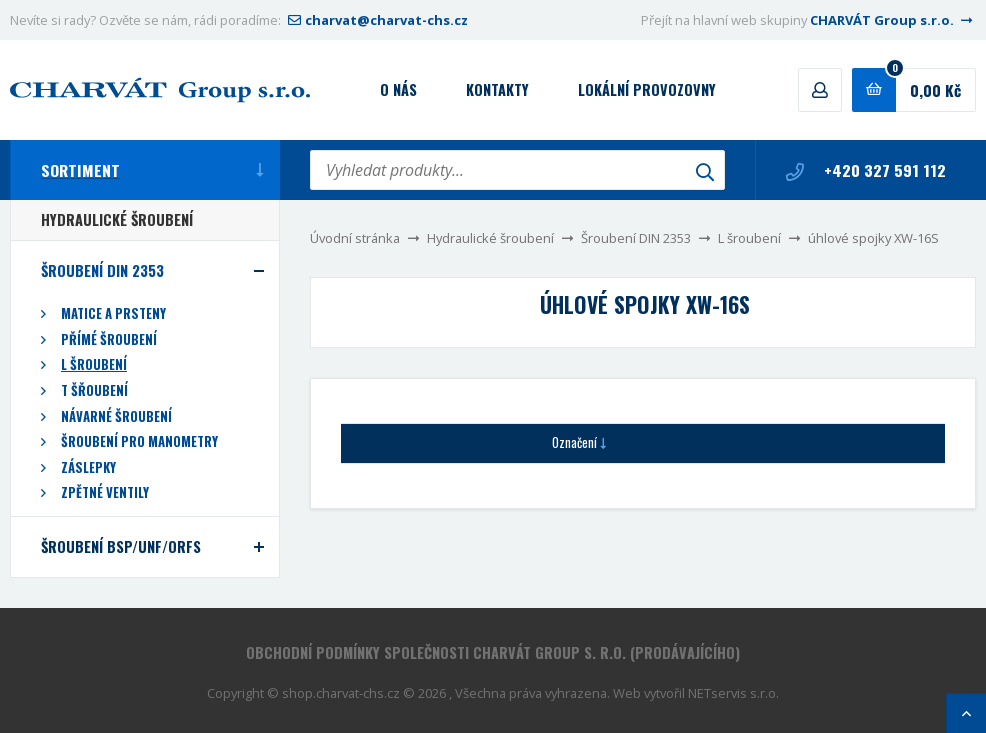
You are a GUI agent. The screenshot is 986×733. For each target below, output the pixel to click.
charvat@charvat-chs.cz (376, 20)
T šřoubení (94, 390)
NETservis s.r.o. (733, 693)
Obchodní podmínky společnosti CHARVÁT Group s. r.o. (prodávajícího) (493, 652)
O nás (398, 89)
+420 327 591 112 (866, 170)
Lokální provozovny (647, 89)
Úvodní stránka (355, 238)
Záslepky (88, 467)
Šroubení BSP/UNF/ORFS (121, 546)
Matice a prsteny (113, 313)
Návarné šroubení (116, 416)
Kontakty (497, 89)
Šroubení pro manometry (139, 441)
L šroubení (749, 238)
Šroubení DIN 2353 (636, 238)
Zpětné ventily (105, 492)
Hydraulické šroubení (490, 238)
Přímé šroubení (109, 339)
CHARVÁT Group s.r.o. (893, 20)
